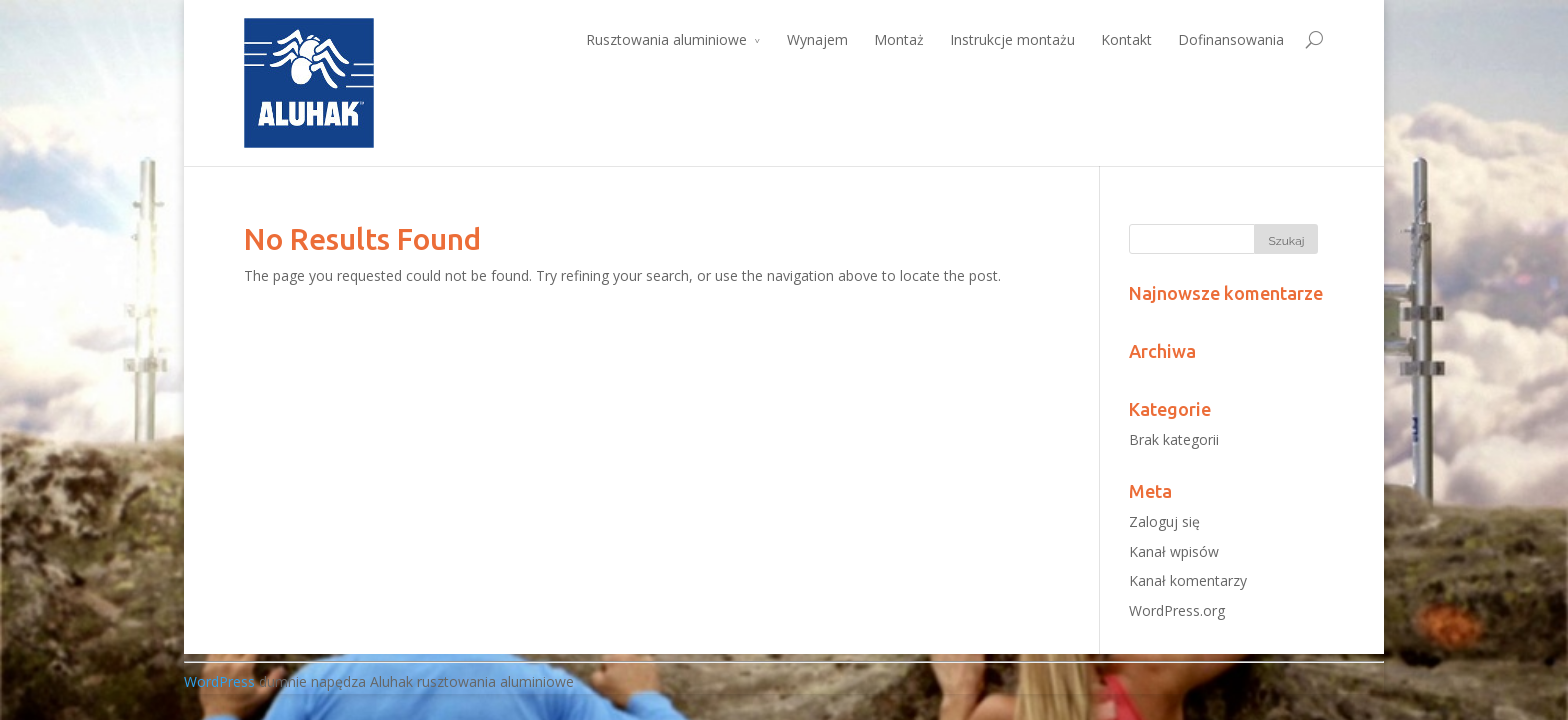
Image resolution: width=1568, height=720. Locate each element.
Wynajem (817, 39)
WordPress (219, 681)
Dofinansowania (1231, 39)
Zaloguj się (1164, 521)
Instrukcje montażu (1012, 39)
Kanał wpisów (1174, 551)
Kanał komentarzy (1188, 580)
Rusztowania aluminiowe (666, 39)
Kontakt (1126, 39)
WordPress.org (1177, 610)
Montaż (899, 39)
